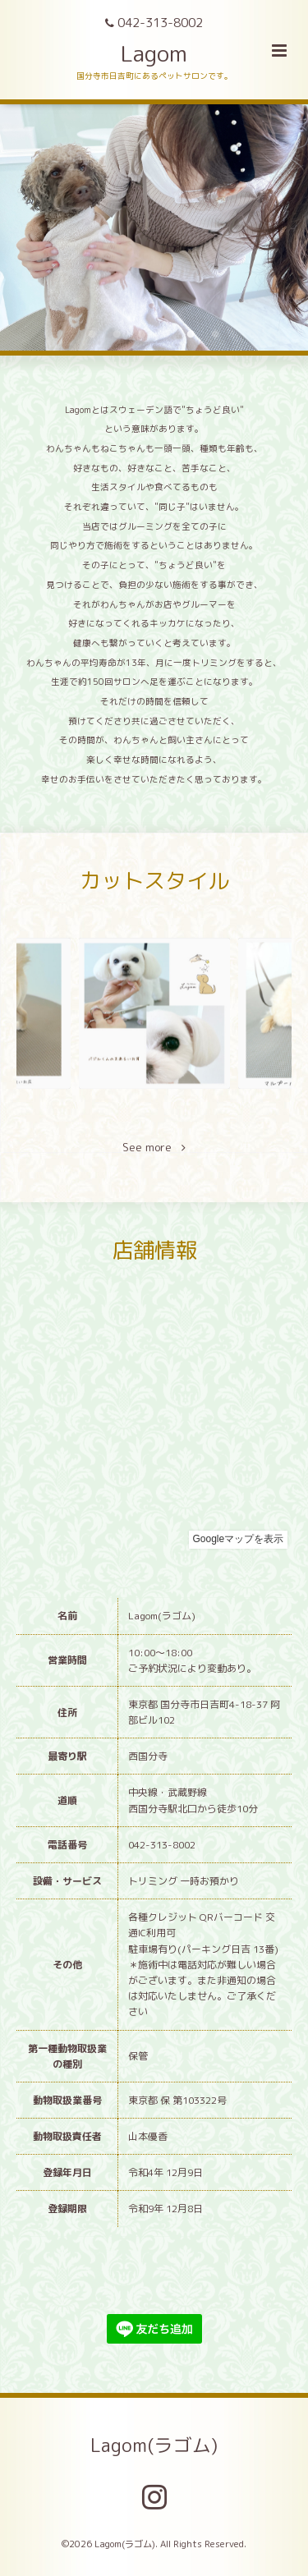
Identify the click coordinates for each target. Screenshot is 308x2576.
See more (154, 1147)
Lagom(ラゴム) (154, 2445)
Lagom (154, 53)
